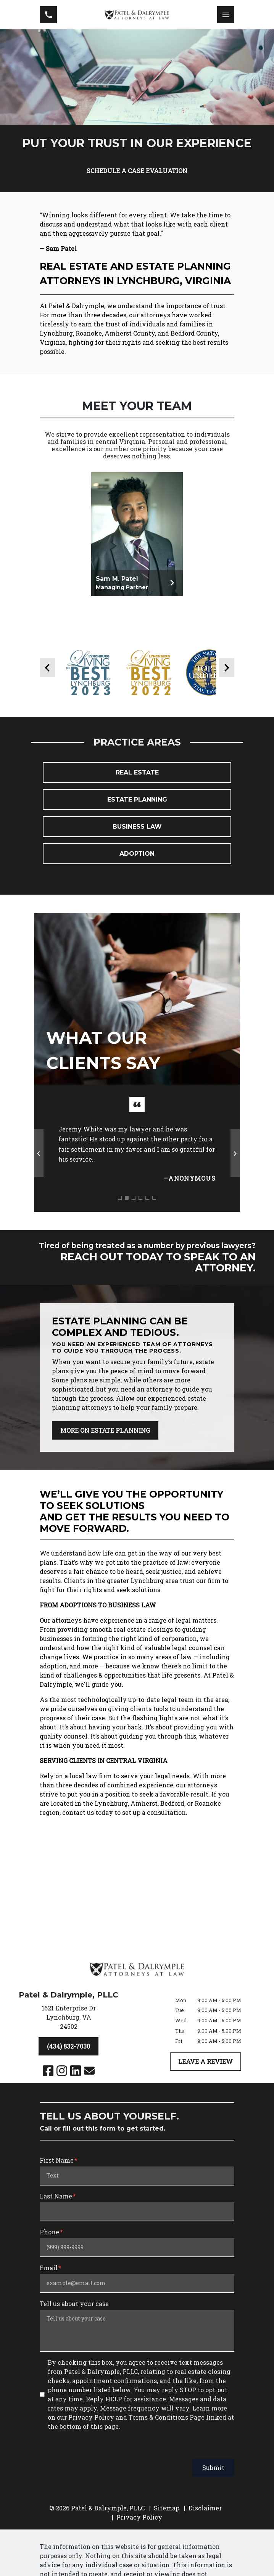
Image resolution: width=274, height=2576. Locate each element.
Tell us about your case (74, 2305)
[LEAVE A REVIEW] (205, 2062)
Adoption (137, 869)
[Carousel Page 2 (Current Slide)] (127, 1213)
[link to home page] (137, 15)
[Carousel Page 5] (147, 1213)
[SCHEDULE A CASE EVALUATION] (137, 171)
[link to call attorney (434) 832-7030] (48, 14)
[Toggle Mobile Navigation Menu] (225, 14)
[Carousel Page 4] (140, 1213)
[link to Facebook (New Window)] (48, 2071)
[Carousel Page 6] (154, 1213)
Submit (213, 2469)
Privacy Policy (139, 2518)
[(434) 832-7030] (68, 2047)
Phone (49, 2233)
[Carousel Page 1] (120, 1213)
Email (49, 2269)
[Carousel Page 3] (133, 1213)
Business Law (137, 842)
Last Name (56, 2197)
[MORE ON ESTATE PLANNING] (105, 1446)
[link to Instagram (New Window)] (61, 2071)
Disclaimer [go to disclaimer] (205, 2509)
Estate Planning (137, 815)
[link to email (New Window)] (89, 2071)
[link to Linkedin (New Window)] (75, 2071)
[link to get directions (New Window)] (68, 2019)
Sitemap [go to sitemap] (166, 2509)
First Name (57, 2161)
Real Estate (137, 788)
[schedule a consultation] (137, 1273)
